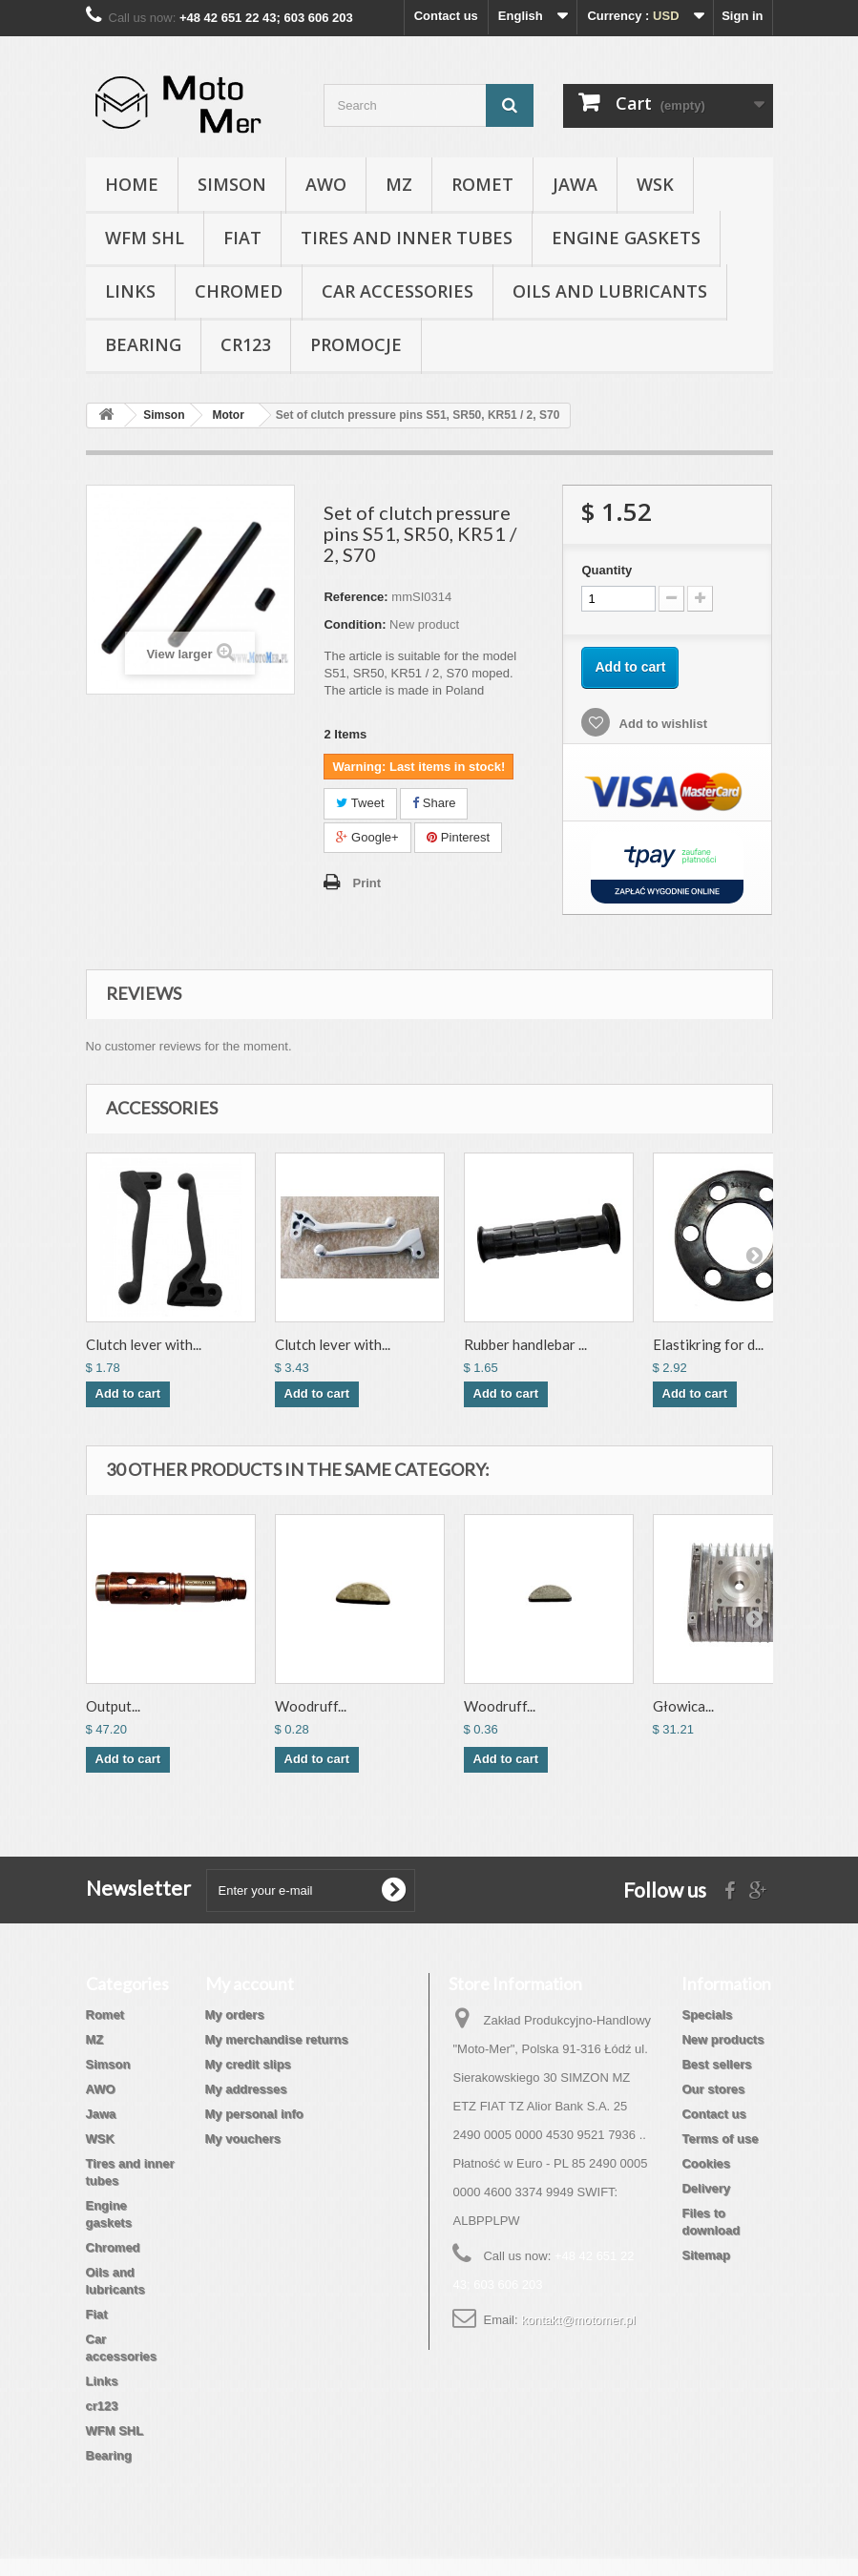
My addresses (246, 2089)
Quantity (606, 570)
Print (366, 883)
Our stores (712, 2089)
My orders (234, 2014)
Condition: (355, 624)
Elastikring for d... (708, 1344)
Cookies (705, 2163)
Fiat (242, 237)
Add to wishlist (661, 724)
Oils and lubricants (610, 291)
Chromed (239, 291)
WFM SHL (144, 237)
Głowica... (683, 1705)
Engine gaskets (626, 237)
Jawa (575, 184)
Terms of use (719, 2138)
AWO (325, 184)
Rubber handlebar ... (525, 1344)
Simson (232, 184)
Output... (113, 1705)
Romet (482, 184)
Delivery (705, 2188)
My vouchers (243, 2138)
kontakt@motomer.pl (578, 2320)
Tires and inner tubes (407, 237)
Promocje (356, 344)
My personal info (254, 2114)
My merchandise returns (276, 2039)
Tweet (360, 803)
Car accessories (397, 291)
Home (131, 184)
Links (130, 291)
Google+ (367, 837)
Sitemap (705, 2255)
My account (249, 1983)
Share (433, 803)
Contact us (446, 16)
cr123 (245, 344)
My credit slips (248, 2064)
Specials (706, 2014)
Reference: (355, 597)
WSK (655, 184)
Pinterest (458, 837)
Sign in (742, 16)
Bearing (143, 344)
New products (722, 2039)
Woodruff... (310, 1705)
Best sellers (716, 2064)
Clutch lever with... (143, 1344)
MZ (399, 184)
